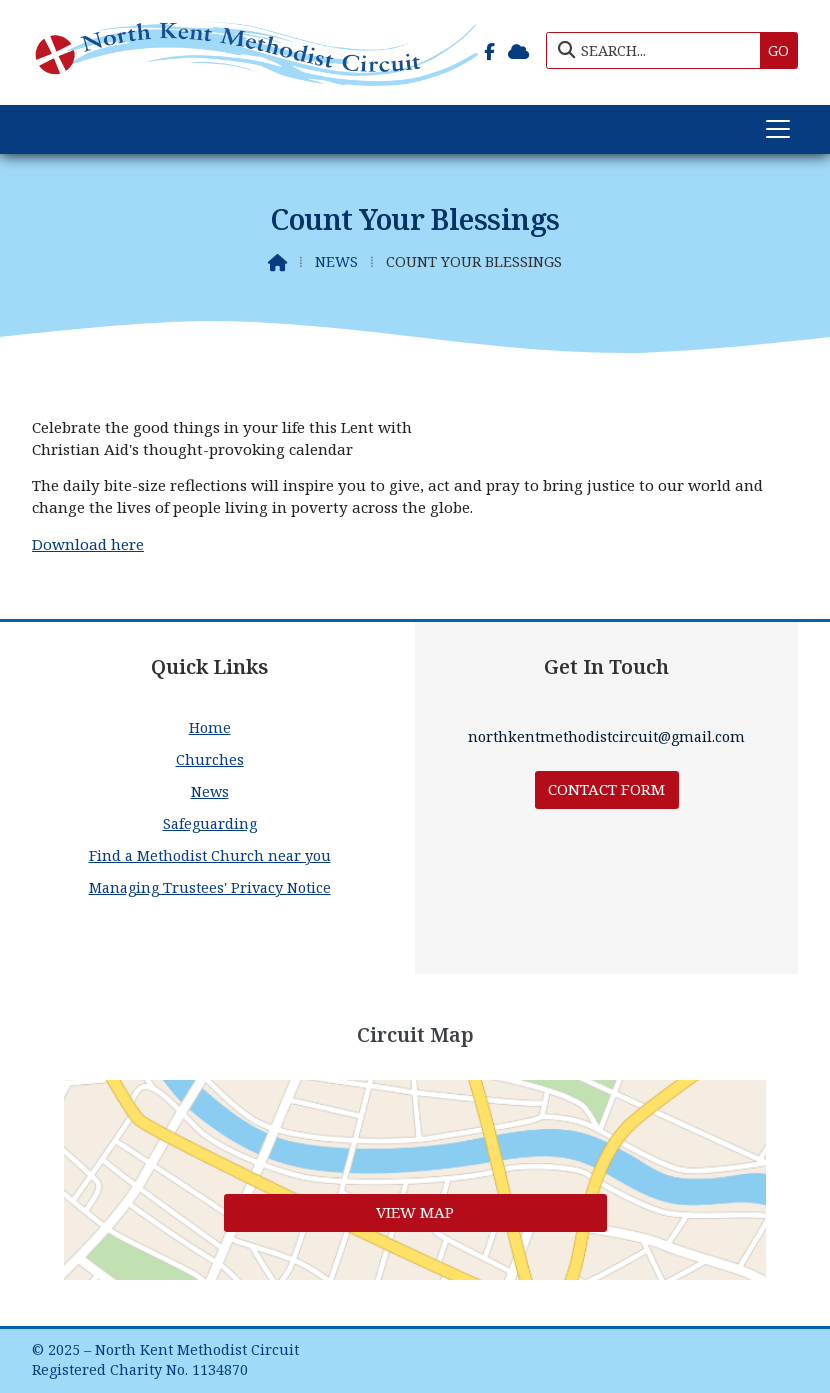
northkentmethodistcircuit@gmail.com (606, 736)
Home (210, 727)
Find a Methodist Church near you (210, 855)
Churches (210, 759)
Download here (88, 544)
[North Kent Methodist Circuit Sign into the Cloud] (518, 49)
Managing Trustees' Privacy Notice (210, 887)
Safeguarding (210, 823)
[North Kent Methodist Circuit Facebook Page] (489, 49)
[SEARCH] (658, 50)
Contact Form (606, 789)
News (336, 261)
